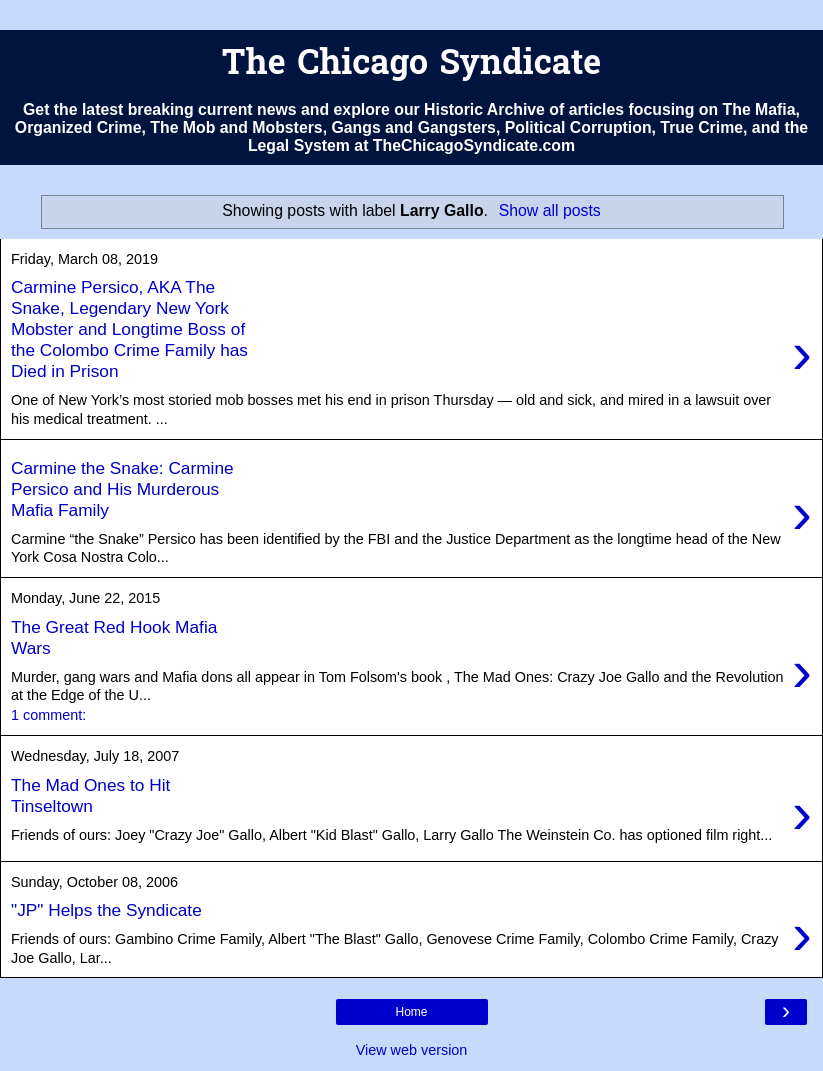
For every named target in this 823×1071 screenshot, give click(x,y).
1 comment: (48, 715)
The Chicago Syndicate (411, 65)
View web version (412, 1050)
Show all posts (550, 210)
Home (411, 1012)
